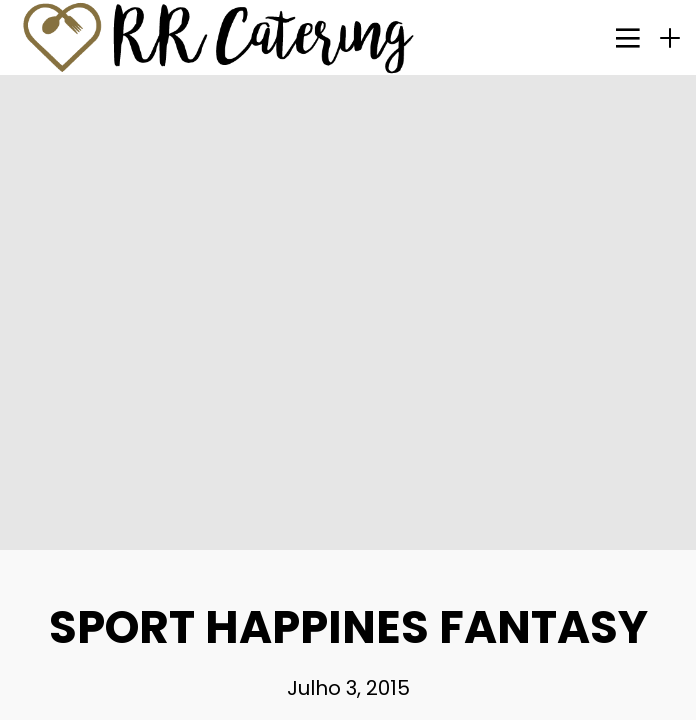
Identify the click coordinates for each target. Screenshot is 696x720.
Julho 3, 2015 (348, 688)
